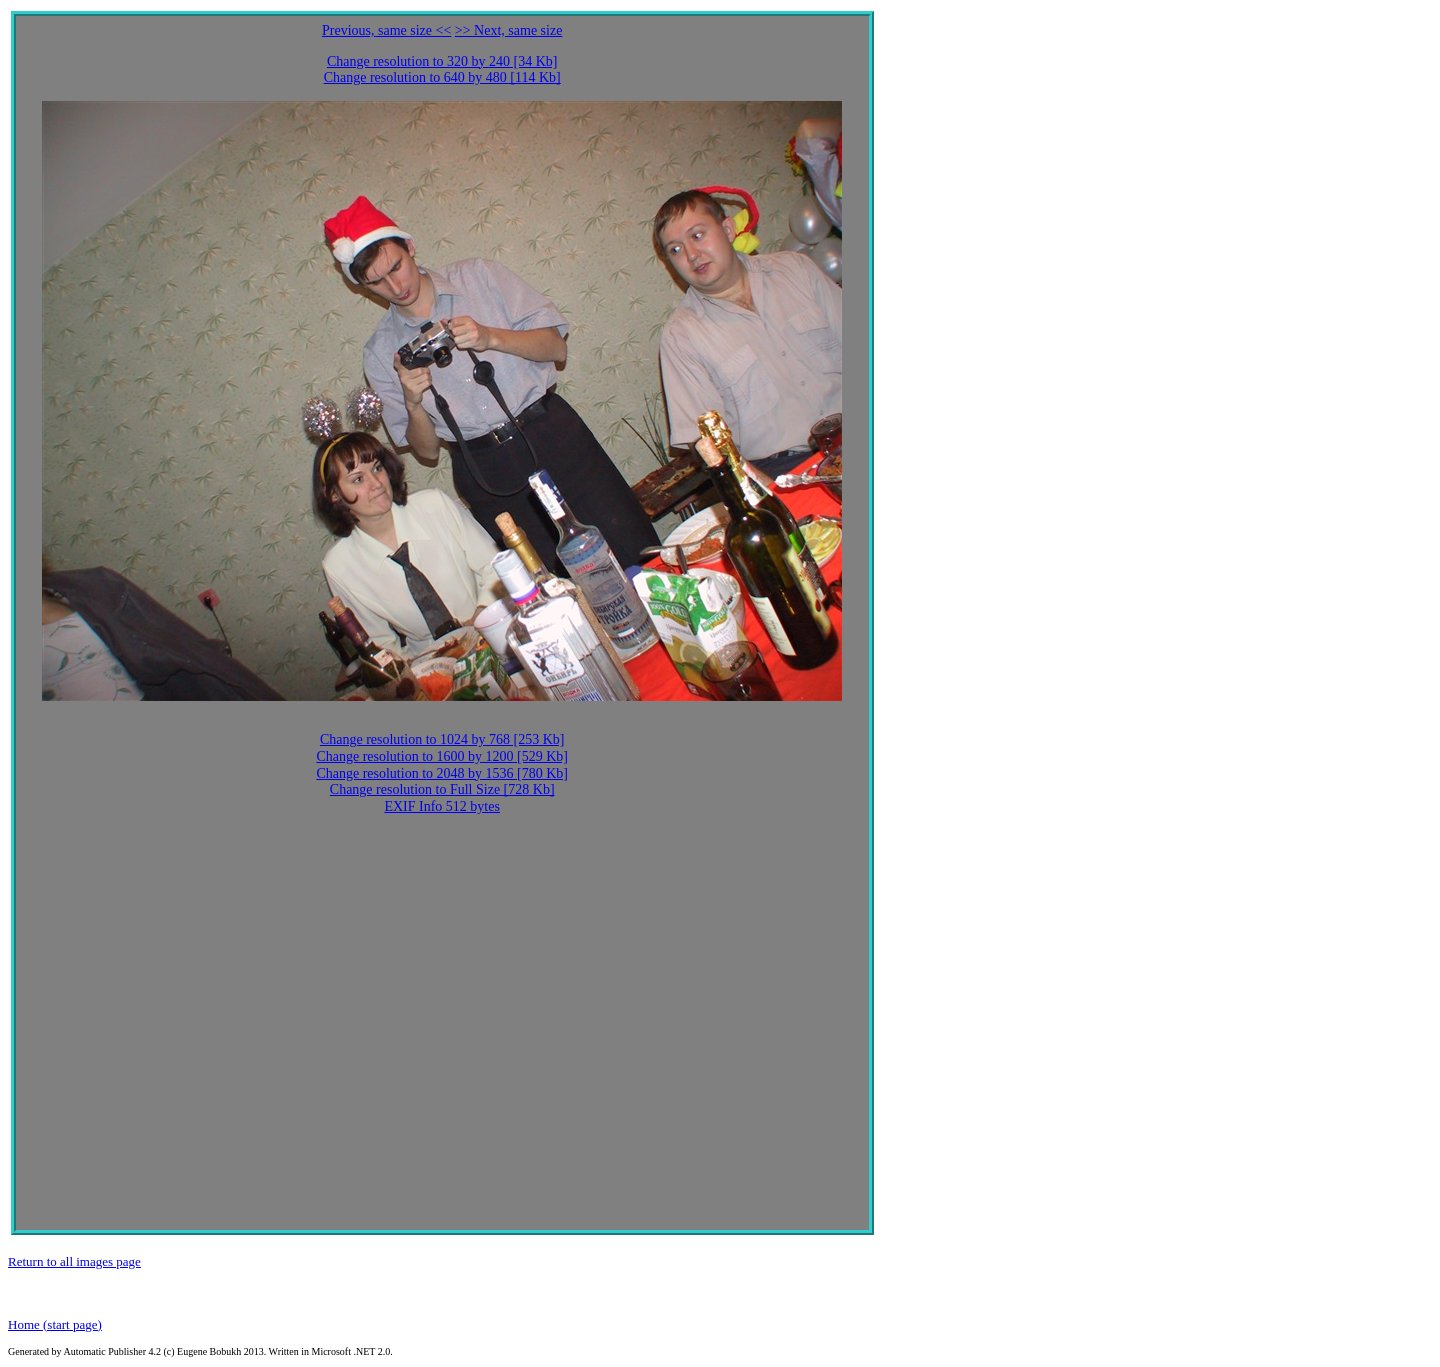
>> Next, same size (509, 30)
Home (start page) (55, 1324)
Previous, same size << (386, 30)
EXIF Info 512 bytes (442, 806)
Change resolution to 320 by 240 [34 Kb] (442, 61)
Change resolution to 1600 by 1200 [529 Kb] (442, 756)
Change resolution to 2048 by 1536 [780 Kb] (442, 773)
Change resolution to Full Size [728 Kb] (442, 789)
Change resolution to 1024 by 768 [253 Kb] (442, 739)
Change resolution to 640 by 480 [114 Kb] (442, 77)
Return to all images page (74, 1261)
